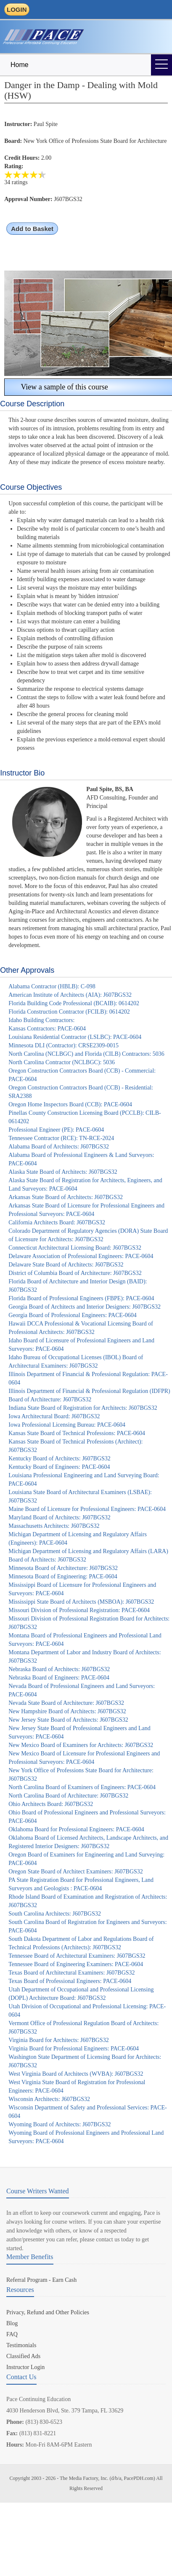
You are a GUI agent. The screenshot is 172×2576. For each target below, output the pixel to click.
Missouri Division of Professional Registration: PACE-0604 (79, 1610)
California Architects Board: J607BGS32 (56, 1222)
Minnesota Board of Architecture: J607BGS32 (63, 1568)
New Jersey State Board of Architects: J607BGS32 (68, 1720)
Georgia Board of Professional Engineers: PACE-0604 (72, 1315)
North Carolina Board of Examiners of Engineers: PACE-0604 (82, 1787)
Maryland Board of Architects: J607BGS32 (59, 1517)
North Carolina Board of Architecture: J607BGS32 (68, 1795)
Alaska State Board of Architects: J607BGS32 (62, 1172)
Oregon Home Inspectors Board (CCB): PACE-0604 (70, 1104)
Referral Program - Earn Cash (41, 2280)
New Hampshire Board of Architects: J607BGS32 (67, 1711)
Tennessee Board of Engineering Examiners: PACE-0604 (75, 1964)
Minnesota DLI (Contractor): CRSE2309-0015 (63, 1045)
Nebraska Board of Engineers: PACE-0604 (58, 1677)
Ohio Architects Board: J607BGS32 (50, 1804)
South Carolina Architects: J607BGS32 (54, 1914)
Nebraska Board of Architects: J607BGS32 (59, 1669)
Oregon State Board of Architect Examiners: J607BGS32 (75, 1871)
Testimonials (21, 2345)
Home (20, 64)
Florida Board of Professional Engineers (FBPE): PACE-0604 (81, 1298)
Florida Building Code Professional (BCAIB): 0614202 (73, 1003)
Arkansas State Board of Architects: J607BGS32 (65, 1197)
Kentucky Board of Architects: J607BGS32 (59, 1458)
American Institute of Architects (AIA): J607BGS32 (70, 995)
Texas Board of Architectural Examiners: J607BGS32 (71, 1973)
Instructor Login (25, 2367)
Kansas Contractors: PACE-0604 (47, 1028)
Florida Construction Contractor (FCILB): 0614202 (69, 1012)
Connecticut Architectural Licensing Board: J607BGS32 (74, 1248)
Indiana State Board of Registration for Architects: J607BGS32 (82, 1408)
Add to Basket (32, 228)
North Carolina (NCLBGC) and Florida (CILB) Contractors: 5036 (86, 1054)
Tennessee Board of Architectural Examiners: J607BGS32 (76, 1956)
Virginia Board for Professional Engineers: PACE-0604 (73, 2048)
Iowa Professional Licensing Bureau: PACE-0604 (66, 1425)
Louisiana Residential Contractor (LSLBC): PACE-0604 (74, 1037)
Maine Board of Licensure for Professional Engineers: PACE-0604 (87, 1509)
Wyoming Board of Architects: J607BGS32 (59, 2124)
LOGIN (17, 9)
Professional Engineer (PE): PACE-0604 (56, 1130)
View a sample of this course (58, 387)
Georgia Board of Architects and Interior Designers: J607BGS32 (84, 1307)
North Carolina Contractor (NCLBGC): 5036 (61, 1062)
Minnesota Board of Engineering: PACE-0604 (62, 1576)
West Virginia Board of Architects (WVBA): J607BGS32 (75, 2074)
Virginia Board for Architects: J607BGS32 (58, 2040)
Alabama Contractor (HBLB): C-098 (51, 986)
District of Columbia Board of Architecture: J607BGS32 (75, 1273)
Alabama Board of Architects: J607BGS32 (58, 1146)
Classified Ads (23, 2356)
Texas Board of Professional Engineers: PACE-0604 (69, 1981)
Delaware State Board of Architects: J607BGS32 (65, 1264)
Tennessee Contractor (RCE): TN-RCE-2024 (61, 1138)
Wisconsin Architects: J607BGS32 (49, 2099)
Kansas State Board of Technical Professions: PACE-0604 (76, 1433)
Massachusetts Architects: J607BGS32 (53, 1526)
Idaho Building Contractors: (41, 1020)
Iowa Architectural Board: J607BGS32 (54, 1416)
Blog (12, 2323)
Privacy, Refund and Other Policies (47, 2312)
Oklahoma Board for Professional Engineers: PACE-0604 (76, 1829)
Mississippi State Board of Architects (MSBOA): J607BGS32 (81, 1602)
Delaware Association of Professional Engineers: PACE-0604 (80, 1256)
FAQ (12, 2334)
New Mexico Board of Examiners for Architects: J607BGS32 (80, 1745)
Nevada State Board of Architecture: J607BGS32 (66, 1703)
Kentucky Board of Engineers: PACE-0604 (59, 1467)
